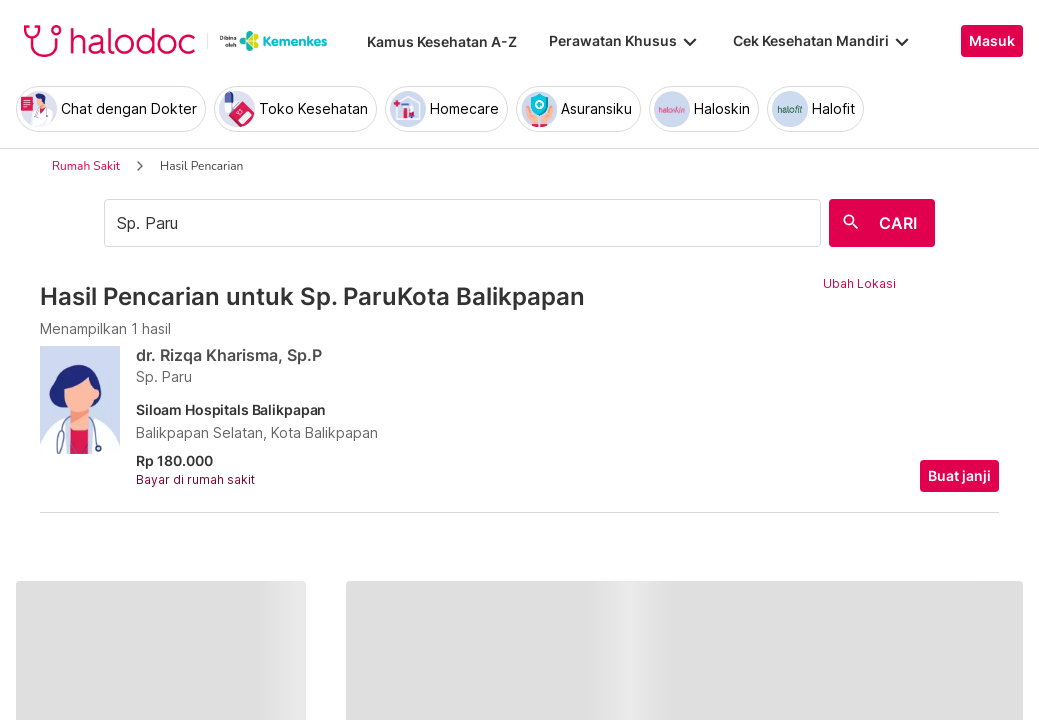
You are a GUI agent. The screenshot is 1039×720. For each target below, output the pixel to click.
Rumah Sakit (86, 166)
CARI (898, 223)
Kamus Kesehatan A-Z (442, 41)
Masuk (992, 41)
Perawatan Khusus (625, 41)
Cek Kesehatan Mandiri (823, 41)
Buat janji (959, 476)
